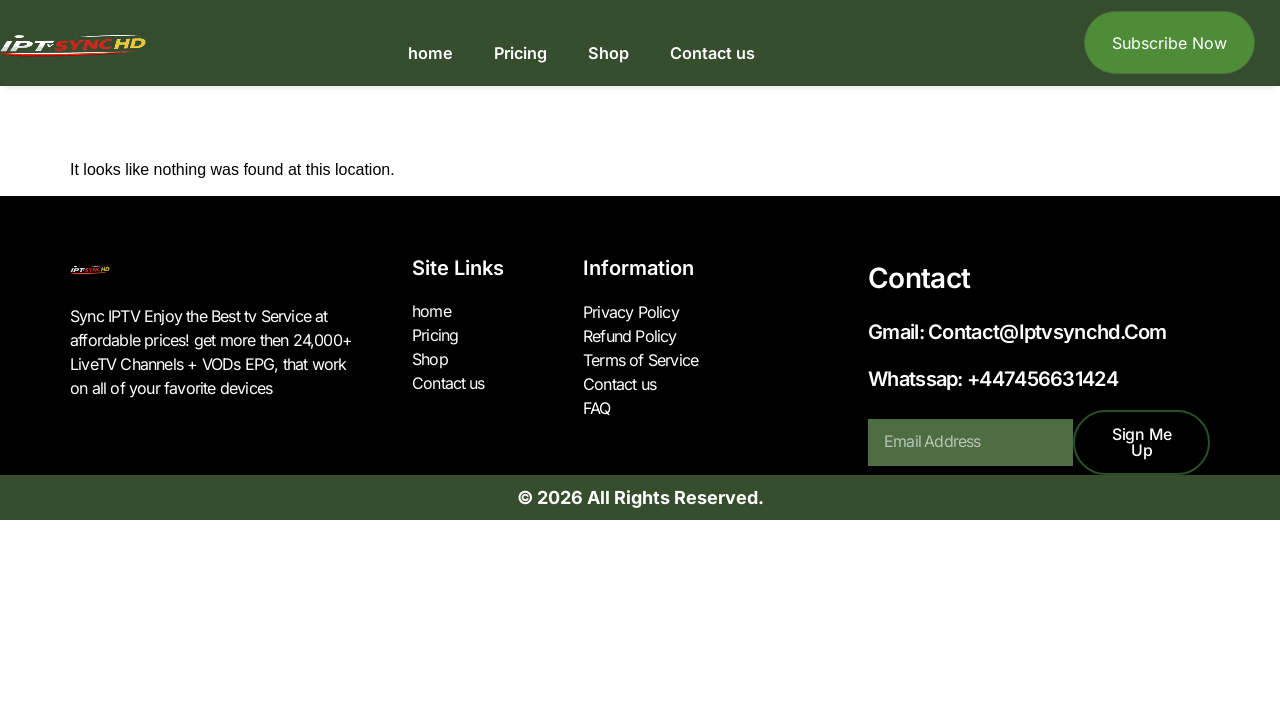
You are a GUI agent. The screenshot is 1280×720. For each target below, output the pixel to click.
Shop (607, 53)
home (432, 53)
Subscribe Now (1169, 43)
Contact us (709, 53)
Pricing (520, 53)
